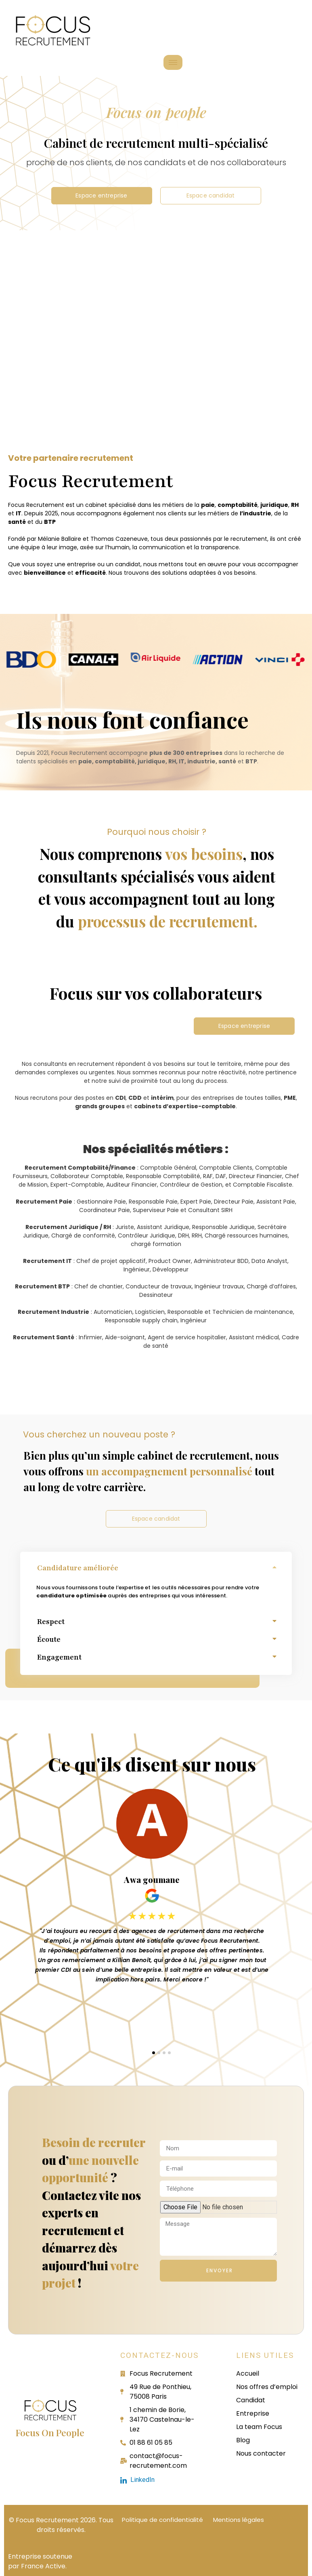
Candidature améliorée (77, 1568)
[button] (156, 1569)
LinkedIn (137, 2480)
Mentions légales (238, 2519)
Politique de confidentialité (162, 2519)
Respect (51, 1621)
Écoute (49, 1639)
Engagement (59, 1657)
